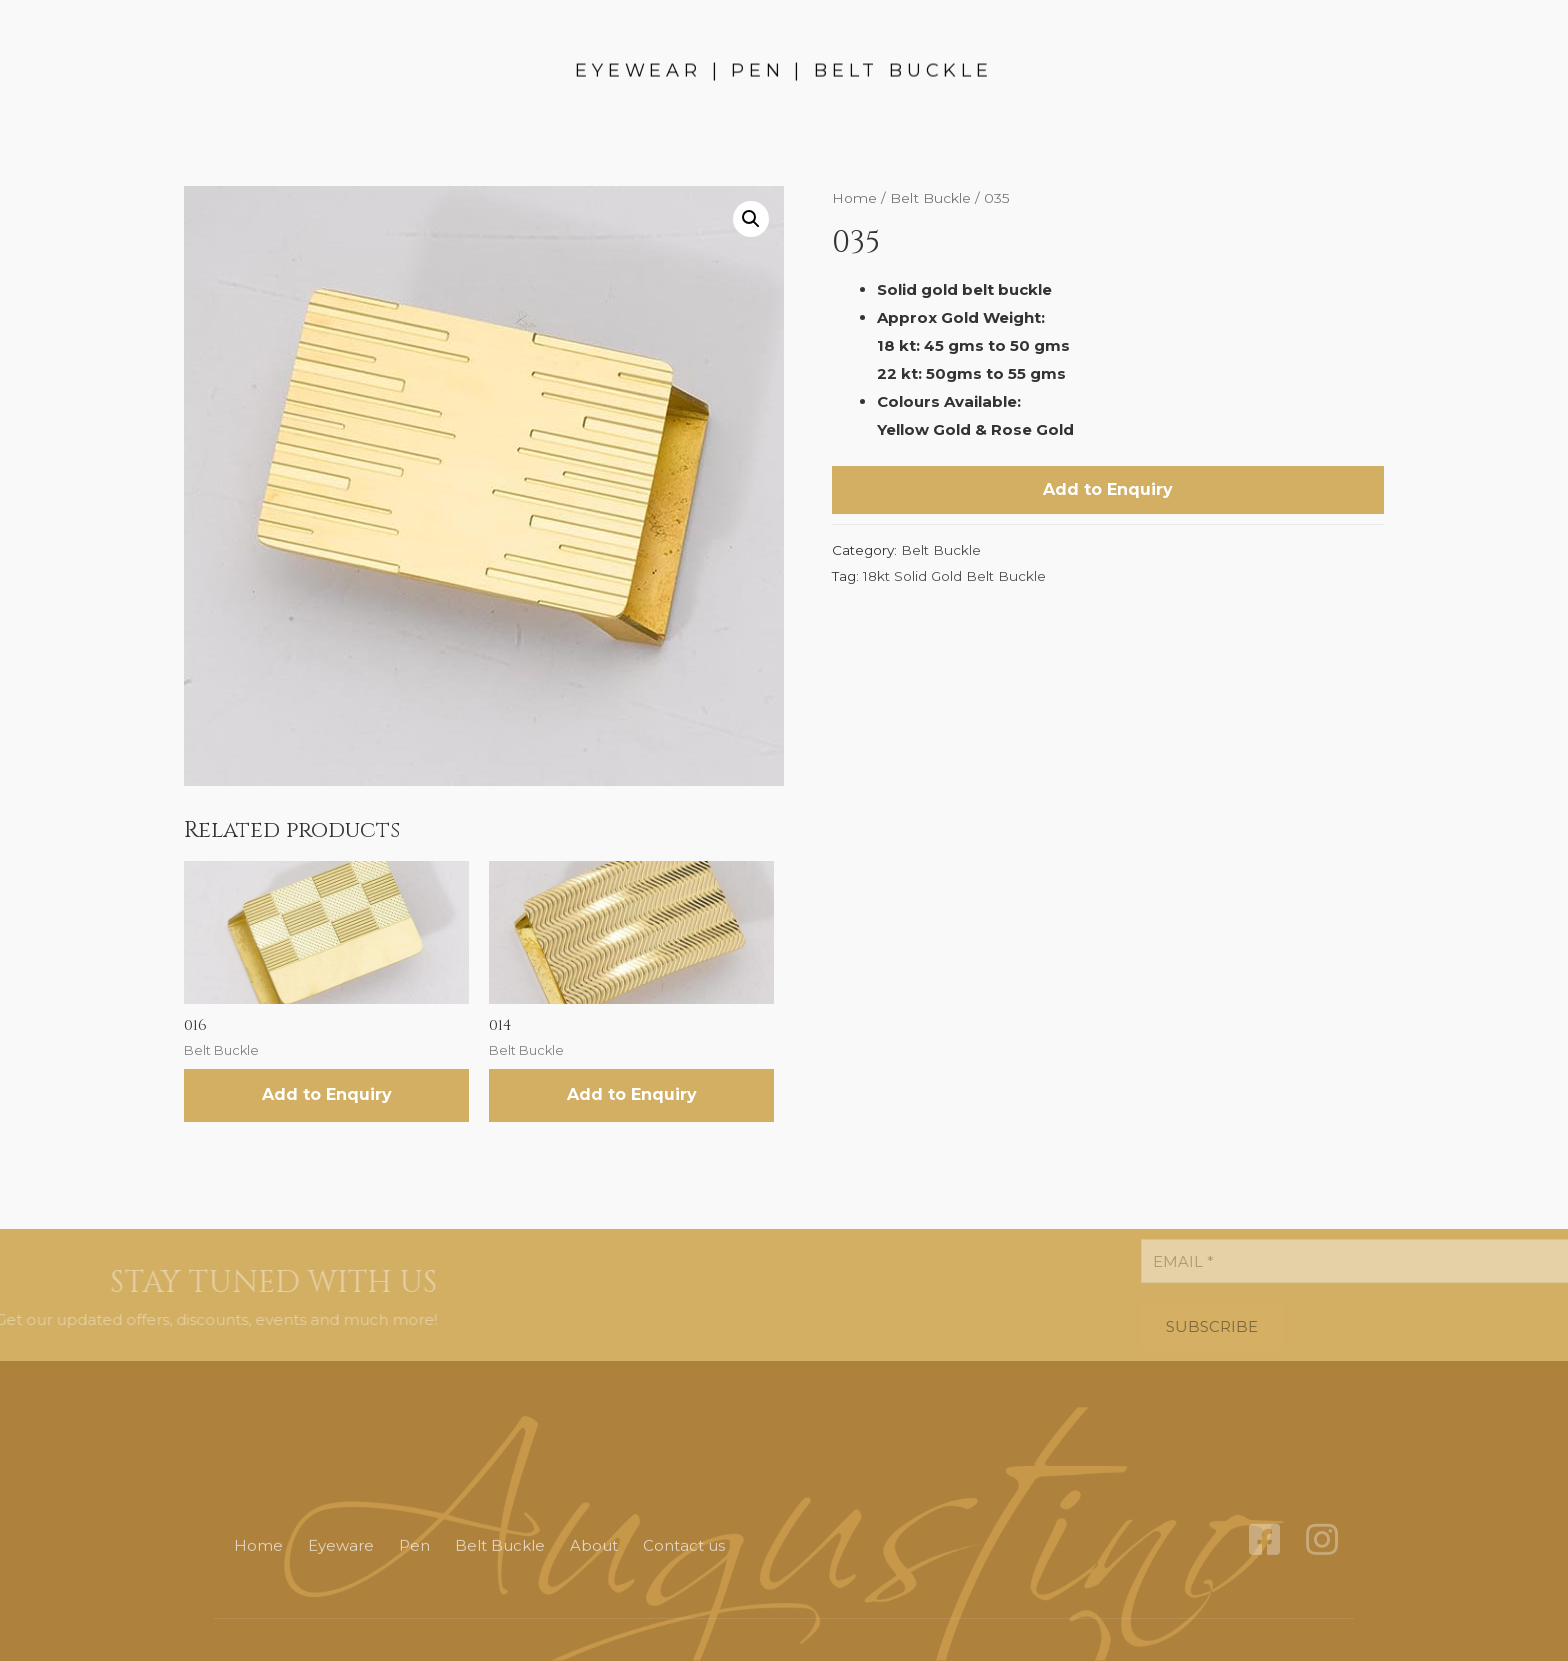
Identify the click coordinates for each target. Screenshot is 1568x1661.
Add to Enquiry (1108, 489)
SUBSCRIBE (1365, 1326)
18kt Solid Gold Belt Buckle (954, 576)
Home (854, 198)
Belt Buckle (930, 198)
